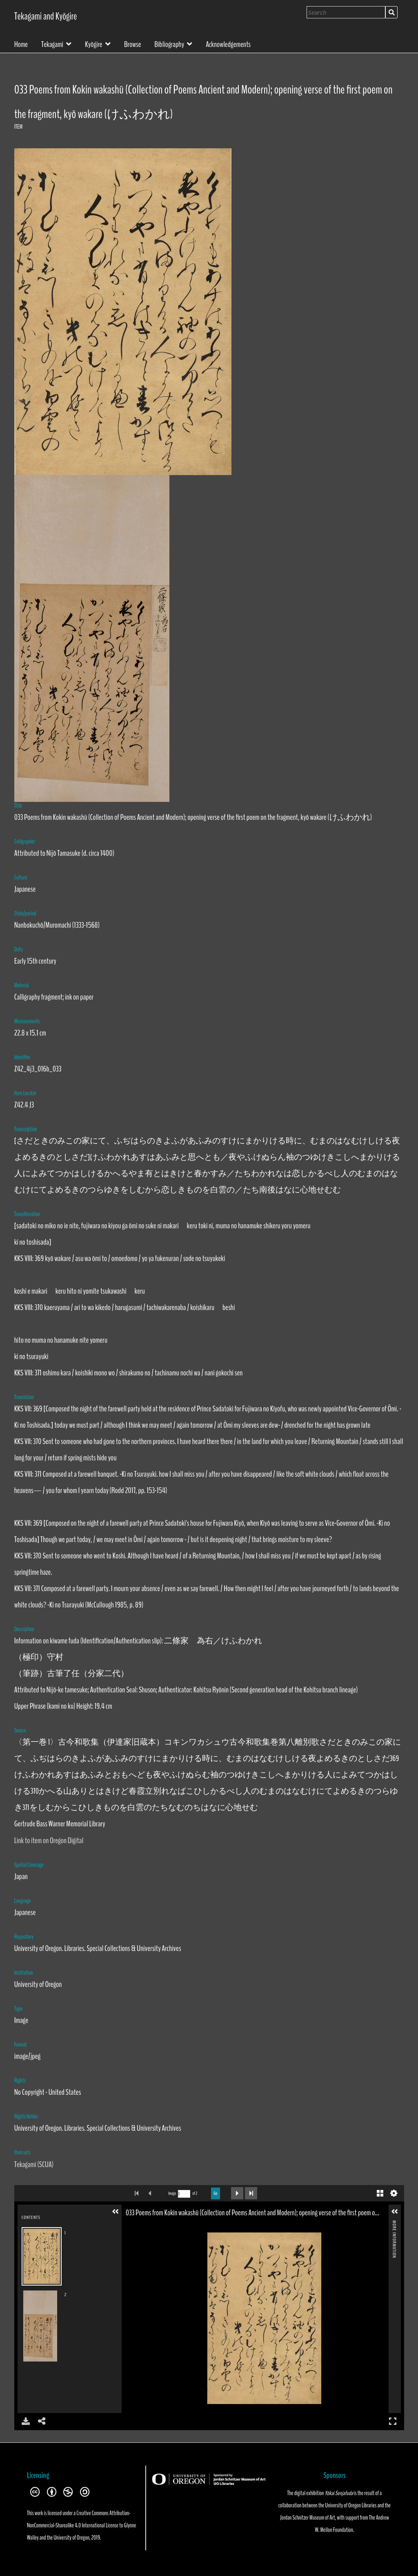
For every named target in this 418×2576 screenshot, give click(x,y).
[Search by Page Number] (184, 2194)
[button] (115, 2212)
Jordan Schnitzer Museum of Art (307, 2517)
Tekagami (52, 43)
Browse (132, 44)
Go (215, 2193)
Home (21, 44)
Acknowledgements (228, 44)
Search (391, 12)
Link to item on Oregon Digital (48, 1840)
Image (172, 2193)
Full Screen (393, 2421)
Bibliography (169, 43)
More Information (394, 2223)
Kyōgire (93, 43)
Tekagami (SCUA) (33, 2164)
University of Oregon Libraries (350, 2505)
